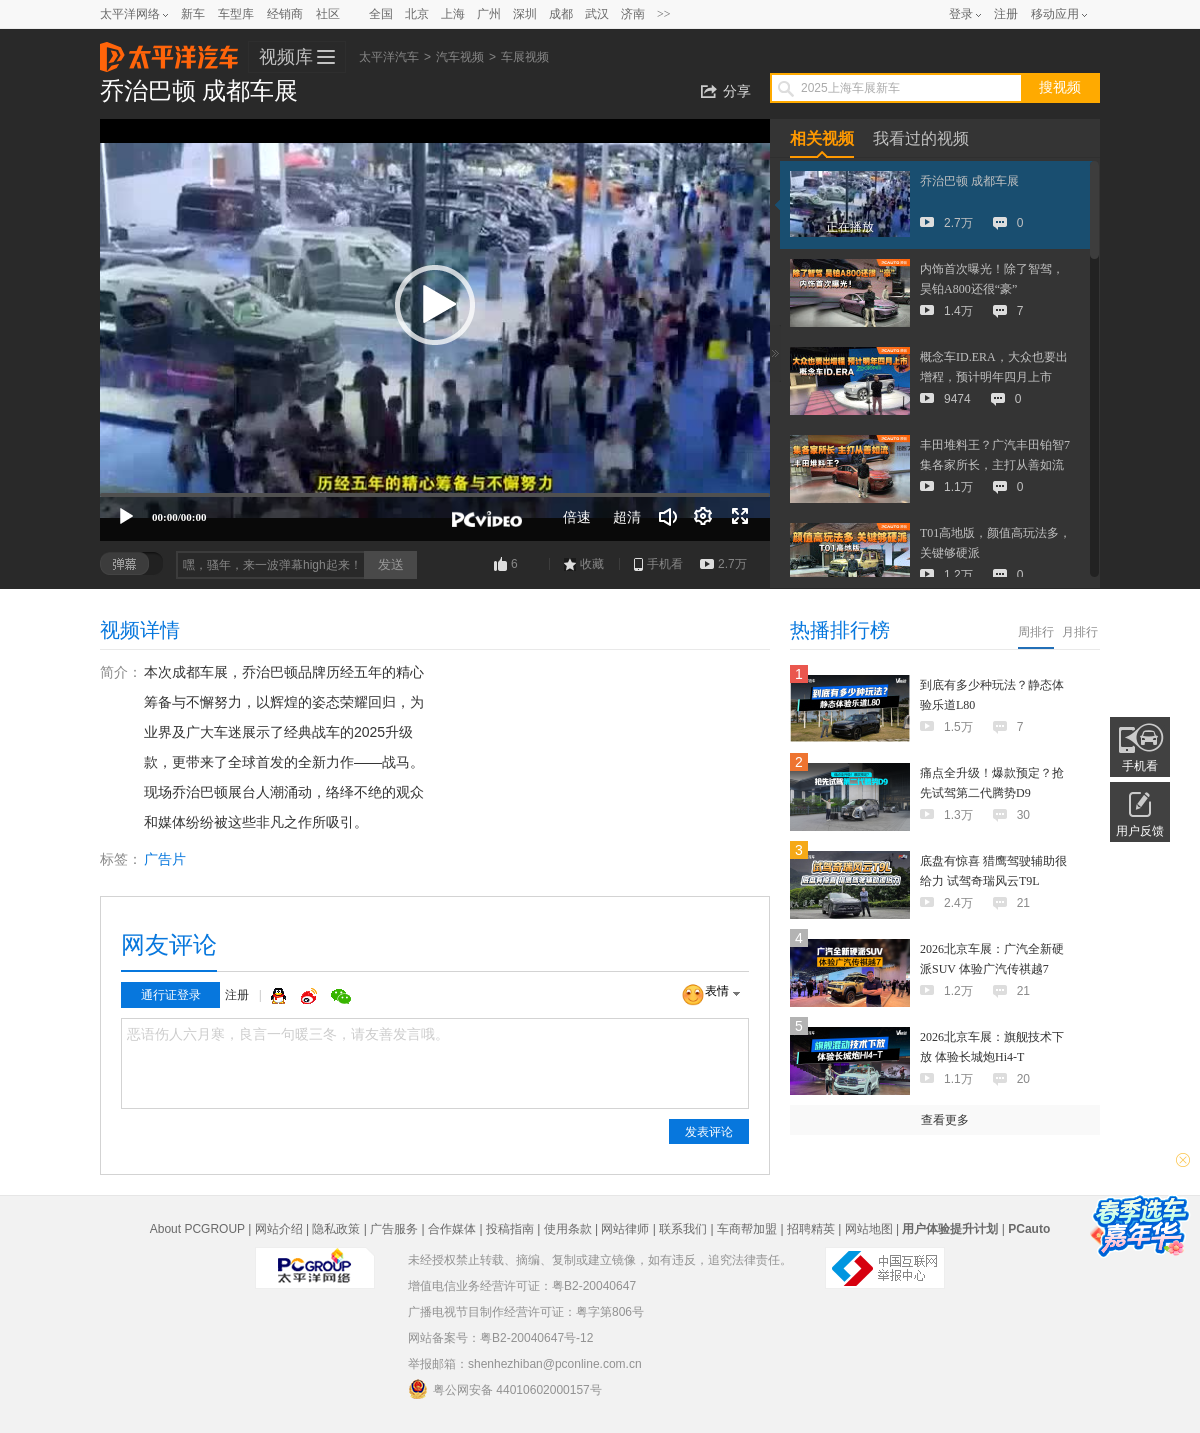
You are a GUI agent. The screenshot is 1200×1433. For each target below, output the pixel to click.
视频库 (286, 57)
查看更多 (945, 1120)
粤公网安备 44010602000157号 (505, 1389)
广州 (489, 14)
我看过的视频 (921, 138)
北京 (417, 14)
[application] (435, 330)
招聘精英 (811, 1229)
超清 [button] (627, 517)
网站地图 (869, 1229)
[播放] (126, 517)
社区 (328, 14)
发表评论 (709, 1132)
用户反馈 (1140, 831)
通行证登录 (171, 995)
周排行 (1036, 632)
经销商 (285, 14)
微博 (311, 996)
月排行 (1080, 632)
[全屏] (740, 517)
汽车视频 (460, 57)
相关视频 (822, 138)
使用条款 (568, 1229)
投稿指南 (510, 1229)
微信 (341, 996)
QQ (281, 996)
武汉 (597, 14)
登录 (961, 14)
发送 (391, 564)
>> (664, 14)
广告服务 (394, 1229)
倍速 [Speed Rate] (577, 517)
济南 (633, 14)
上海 (453, 14)
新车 (193, 14)
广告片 (165, 859)
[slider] (435, 495)
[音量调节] (668, 517)
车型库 (236, 14)
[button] (435, 305)
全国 (381, 14)
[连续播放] (704, 517)
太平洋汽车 (169, 51)
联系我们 (683, 1229)
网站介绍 (279, 1229)
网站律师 (625, 1229)
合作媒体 (452, 1229)
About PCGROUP (197, 1229)
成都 (561, 14)
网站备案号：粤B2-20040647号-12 (500, 1338)
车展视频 (525, 57)
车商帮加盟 (747, 1229)
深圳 (525, 14)
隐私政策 (336, 1229)
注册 (1006, 14)
